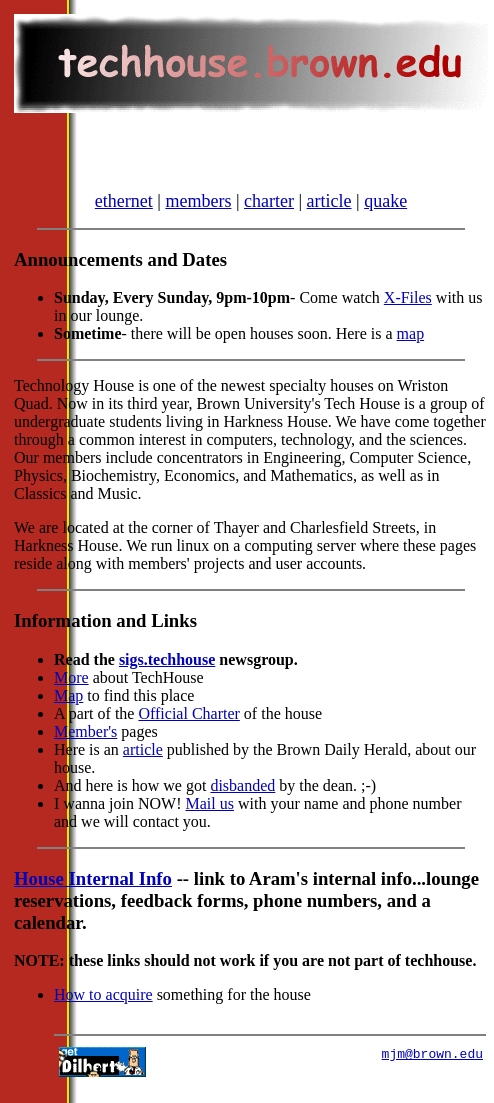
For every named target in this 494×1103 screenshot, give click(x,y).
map (411, 348)
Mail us (210, 818)
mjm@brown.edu (432, 1071)
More (71, 692)
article (329, 216)
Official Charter (188, 728)
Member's (85, 746)
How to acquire (103, 1009)
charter (269, 216)
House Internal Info (93, 893)
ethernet (124, 216)
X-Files (408, 312)
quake (385, 216)
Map (68, 710)
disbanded (242, 800)
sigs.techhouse (167, 674)
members (198, 216)
